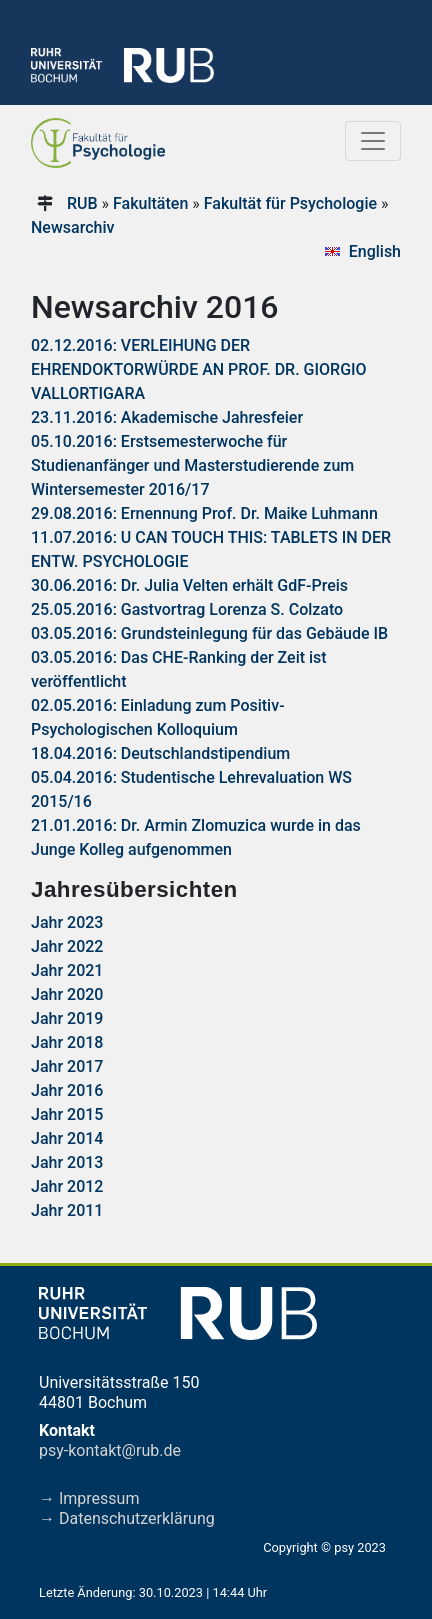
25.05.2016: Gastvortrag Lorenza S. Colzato (187, 609)
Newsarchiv (72, 227)
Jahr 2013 (67, 1162)
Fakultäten (150, 203)
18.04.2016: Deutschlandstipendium (160, 753)
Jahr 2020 (67, 994)
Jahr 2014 (67, 1138)
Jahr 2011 (67, 1210)
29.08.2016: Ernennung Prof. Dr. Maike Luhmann (204, 513)
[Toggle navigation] (373, 141)
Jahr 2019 (67, 1018)
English (375, 251)
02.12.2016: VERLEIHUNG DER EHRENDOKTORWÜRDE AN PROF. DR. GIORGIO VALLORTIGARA (199, 369)
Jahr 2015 (67, 1114)
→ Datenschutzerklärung (127, 1518)
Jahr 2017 (67, 1066)
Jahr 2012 (67, 1186)
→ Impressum (89, 1498)
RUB (82, 203)
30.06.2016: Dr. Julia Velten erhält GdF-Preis (189, 585)
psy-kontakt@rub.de (110, 1450)
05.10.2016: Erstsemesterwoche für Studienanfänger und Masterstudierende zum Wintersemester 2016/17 (192, 465)
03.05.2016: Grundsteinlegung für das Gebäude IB (209, 633)
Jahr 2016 (67, 1090)
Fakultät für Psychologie (290, 203)
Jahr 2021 (67, 970)
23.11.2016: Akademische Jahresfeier (167, 417)
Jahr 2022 (67, 946)
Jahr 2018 (67, 1042)
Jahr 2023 (67, 922)
